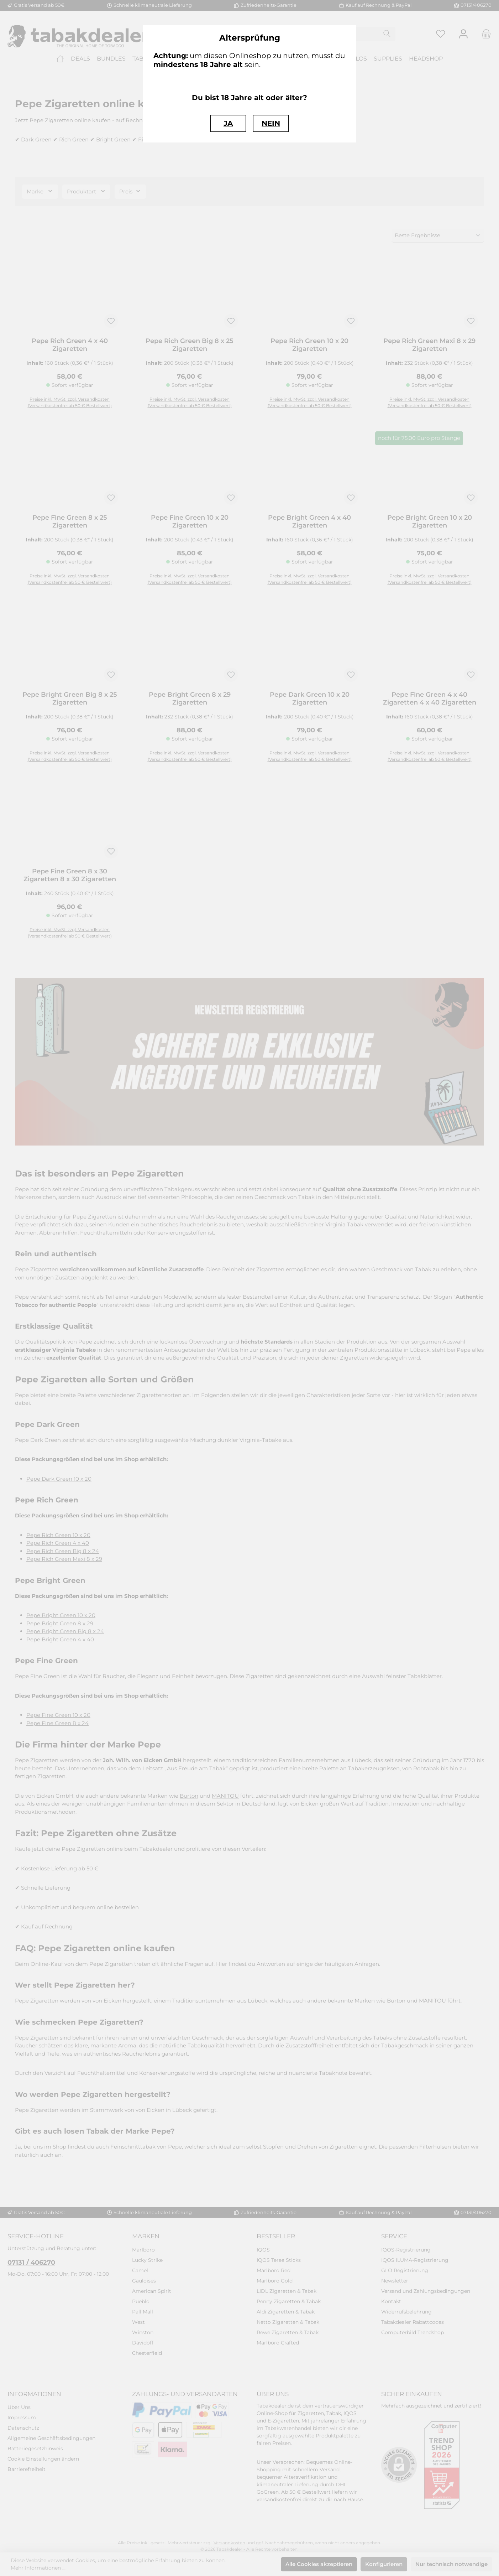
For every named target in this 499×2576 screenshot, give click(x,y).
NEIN (271, 123)
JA (228, 123)
